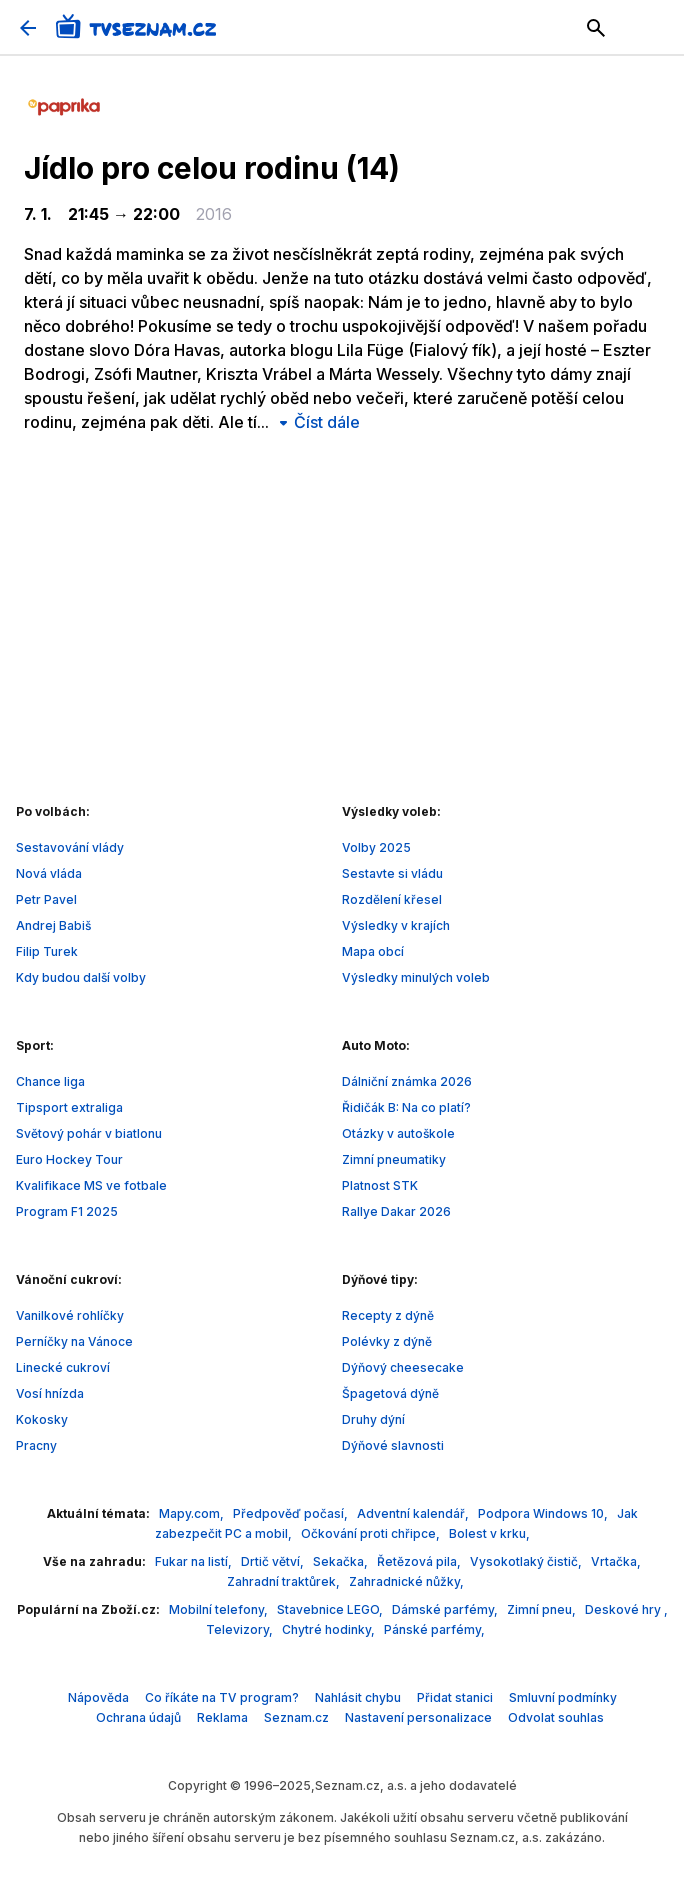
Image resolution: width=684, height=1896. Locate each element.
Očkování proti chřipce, (372, 1533)
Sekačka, (342, 1561)
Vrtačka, (616, 1561)
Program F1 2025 (67, 1211)
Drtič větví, (274, 1561)
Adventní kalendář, (414, 1513)
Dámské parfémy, (446, 1609)
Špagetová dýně (390, 1393)
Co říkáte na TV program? (222, 1697)
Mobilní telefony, (220, 1609)
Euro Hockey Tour (69, 1159)
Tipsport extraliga (69, 1107)
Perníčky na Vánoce (74, 1341)
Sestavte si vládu (392, 873)
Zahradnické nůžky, (406, 1581)
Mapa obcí (373, 951)
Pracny (36, 1445)
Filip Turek (47, 951)
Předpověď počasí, (292, 1513)
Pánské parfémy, (434, 1629)
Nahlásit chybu (358, 1697)
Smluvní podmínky (563, 1697)
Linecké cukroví (63, 1367)
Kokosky (42, 1419)
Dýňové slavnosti (393, 1445)
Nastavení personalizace (418, 1717)
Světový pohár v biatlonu (89, 1133)
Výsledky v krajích (396, 925)
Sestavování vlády (70, 847)
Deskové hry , (626, 1609)
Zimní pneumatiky (394, 1159)
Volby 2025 (376, 847)
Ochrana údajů (138, 1717)
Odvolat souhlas (556, 1717)
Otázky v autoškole (398, 1133)
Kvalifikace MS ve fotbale (91, 1185)
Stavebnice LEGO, (331, 1609)
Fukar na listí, (195, 1561)
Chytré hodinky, (330, 1629)
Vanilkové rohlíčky (70, 1315)
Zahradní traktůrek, (285, 1581)
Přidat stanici (455, 1697)
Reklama (222, 1717)
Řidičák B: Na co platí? (406, 1107)
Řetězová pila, (420, 1561)
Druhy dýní (373, 1419)
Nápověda (98, 1697)
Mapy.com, (193, 1513)
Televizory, (241, 1629)
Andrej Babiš (53, 925)
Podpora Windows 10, (544, 1513)
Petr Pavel (46, 899)
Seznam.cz (296, 1717)
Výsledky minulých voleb (416, 977)
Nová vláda (49, 873)
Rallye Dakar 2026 (396, 1211)
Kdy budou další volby (81, 977)
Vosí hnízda (50, 1393)
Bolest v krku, (489, 1533)
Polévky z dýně (387, 1341)
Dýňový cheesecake (403, 1367)
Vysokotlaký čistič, (527, 1561)
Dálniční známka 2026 (407, 1081)
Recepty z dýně (388, 1315)
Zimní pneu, (543, 1609)
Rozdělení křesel (392, 899)
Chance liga (50, 1081)
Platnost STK (380, 1185)
